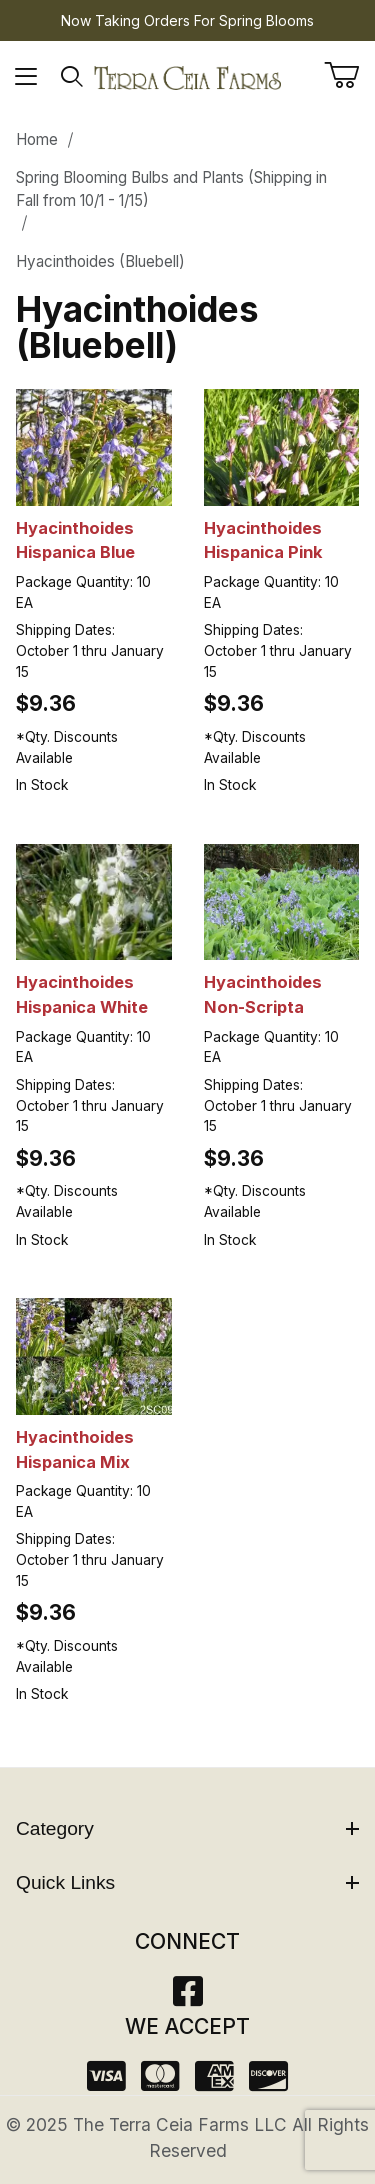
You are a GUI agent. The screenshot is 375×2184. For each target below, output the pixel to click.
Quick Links (187, 1882)
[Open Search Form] (72, 77)
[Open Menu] (26, 77)
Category (187, 1828)
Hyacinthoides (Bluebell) (100, 261)
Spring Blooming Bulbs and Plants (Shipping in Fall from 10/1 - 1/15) (171, 189)
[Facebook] (188, 1997)
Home (37, 139)
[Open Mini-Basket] (349, 75)
